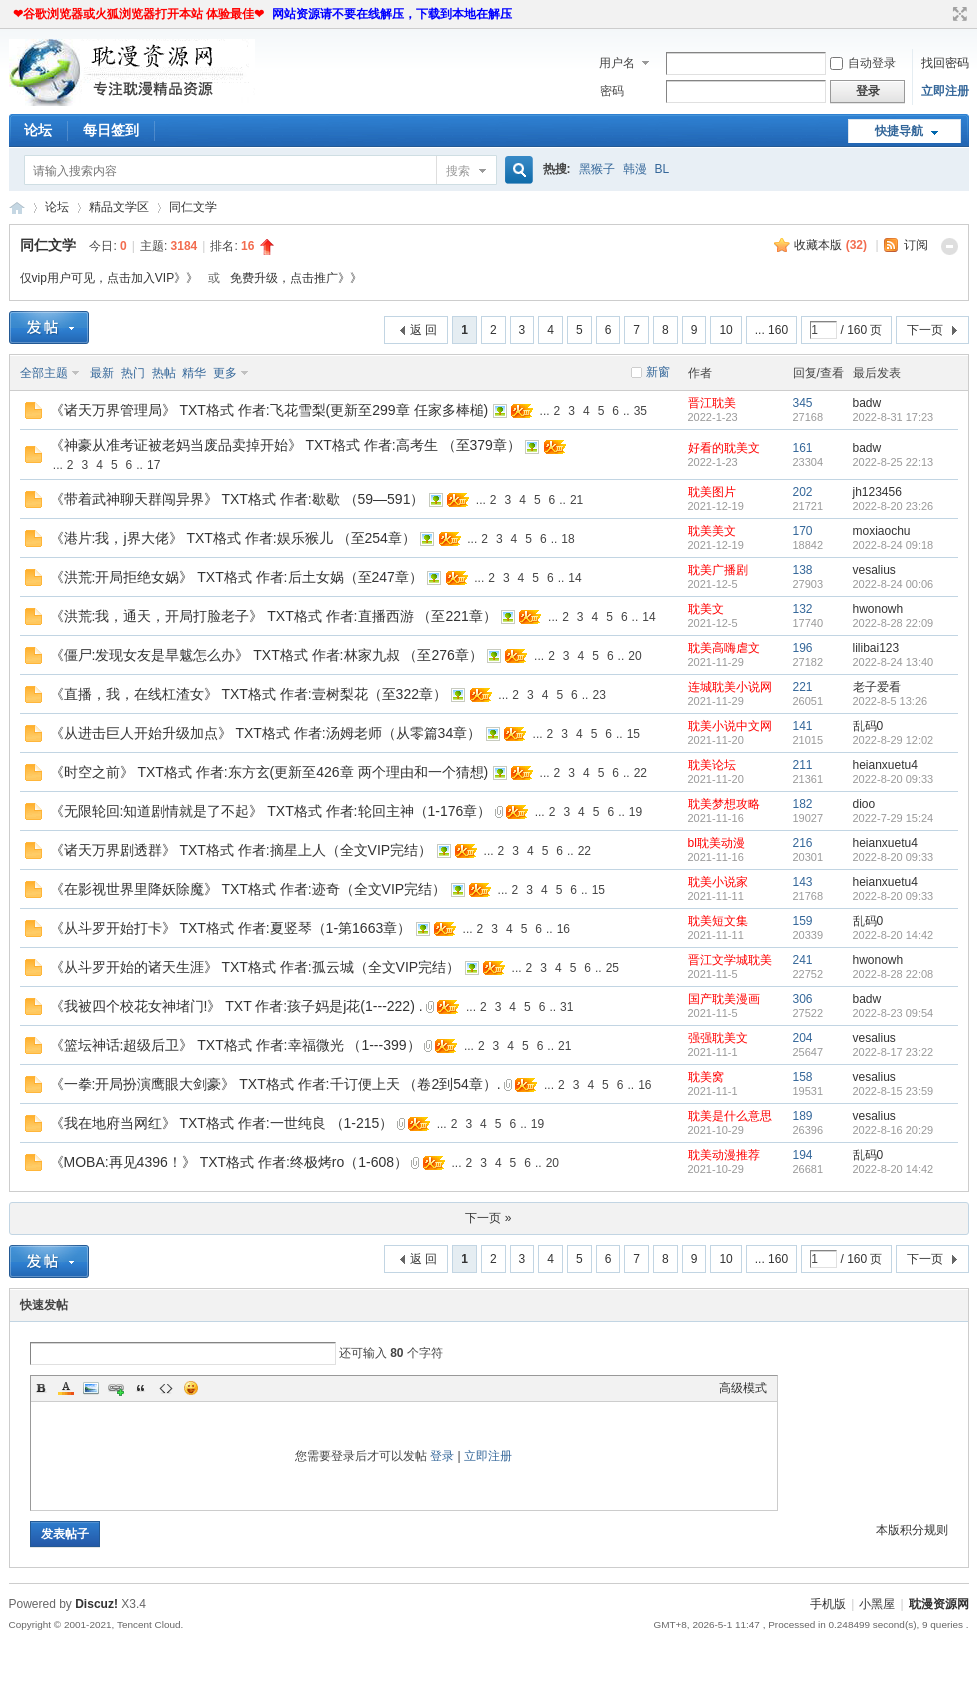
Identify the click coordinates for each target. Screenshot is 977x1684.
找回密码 (945, 63)
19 (635, 812)
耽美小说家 (718, 882)
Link (116, 1388)
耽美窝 (706, 1077)
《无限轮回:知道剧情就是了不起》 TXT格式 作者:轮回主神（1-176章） (271, 811)
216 (803, 843)
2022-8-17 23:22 (893, 1052)
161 (803, 448)
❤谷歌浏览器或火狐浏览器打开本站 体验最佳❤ (138, 14)
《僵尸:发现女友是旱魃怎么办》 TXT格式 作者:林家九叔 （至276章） (266, 655)
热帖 (164, 373)
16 (563, 929)
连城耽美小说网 (730, 687)
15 (633, 734)
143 (803, 882)
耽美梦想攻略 (724, 804)
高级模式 (743, 1388)
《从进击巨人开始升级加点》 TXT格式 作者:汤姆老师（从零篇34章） (266, 733)
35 (640, 411)
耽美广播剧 (718, 570)
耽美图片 (712, 492)
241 (803, 960)
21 (576, 500)
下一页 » (488, 1218)
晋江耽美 (712, 403)
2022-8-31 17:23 (893, 417)
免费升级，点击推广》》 (296, 278)
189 (803, 1116)
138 (803, 570)
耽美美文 (712, 531)
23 (598, 695)
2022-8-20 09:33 (893, 779)
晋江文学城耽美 (730, 960)
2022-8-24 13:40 (893, 662)
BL (662, 169)
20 (634, 656)
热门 (133, 373)
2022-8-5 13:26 (890, 701)
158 (803, 1077)
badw (867, 403)
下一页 (925, 330)
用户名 (617, 63)
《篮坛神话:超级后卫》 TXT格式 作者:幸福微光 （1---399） (235, 1045)
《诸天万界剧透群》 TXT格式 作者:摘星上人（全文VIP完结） (241, 850)
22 (640, 773)
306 (803, 999)
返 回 (423, 330)
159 (803, 921)
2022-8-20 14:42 (893, 935)
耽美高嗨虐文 (724, 648)
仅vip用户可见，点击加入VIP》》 (109, 278)
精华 (194, 373)
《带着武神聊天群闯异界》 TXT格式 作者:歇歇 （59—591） (237, 499)
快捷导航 (899, 131)
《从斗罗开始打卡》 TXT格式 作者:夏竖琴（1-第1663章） (231, 928)
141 (803, 726)
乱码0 (868, 726)
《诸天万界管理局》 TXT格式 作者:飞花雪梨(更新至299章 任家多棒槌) (269, 410)
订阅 (916, 245)
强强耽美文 (718, 1038)
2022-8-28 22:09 (893, 623)
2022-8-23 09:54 (893, 1013)
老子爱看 (877, 687)
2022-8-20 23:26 (893, 506)
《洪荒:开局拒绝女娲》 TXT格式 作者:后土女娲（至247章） (236, 577)
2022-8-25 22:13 (893, 462)
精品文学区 (119, 207)
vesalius (874, 570)
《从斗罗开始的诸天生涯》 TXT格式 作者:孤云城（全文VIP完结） (255, 967)
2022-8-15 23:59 (893, 1091)
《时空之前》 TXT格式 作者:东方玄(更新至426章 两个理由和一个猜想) (269, 772)
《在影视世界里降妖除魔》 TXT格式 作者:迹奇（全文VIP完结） (248, 889)
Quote (141, 1388)
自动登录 (863, 63)
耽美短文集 (718, 921)
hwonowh (878, 609)
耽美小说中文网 (730, 726)
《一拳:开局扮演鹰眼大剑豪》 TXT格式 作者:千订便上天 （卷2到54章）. (275, 1084)
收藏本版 (830, 245)
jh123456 (877, 492)
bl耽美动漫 (716, 843)
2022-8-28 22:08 (893, 974)
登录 (442, 1456)
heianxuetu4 (885, 765)
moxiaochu (882, 531)
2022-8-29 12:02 (893, 740)
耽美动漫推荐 (724, 1155)
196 (803, 648)
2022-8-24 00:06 (893, 584)
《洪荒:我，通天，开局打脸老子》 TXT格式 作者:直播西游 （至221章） (273, 616)
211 (803, 765)
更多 (225, 373)
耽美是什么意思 (730, 1116)
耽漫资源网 (17, 207)
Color (66, 1388)
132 (803, 609)
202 (803, 492)
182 (803, 804)
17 (153, 465)
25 (612, 968)
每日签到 (111, 130)
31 (566, 1007)
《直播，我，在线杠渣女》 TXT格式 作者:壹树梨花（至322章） (248, 694)
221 (803, 687)
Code (166, 1388)
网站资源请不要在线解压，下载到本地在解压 (392, 14)
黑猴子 (597, 169)
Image (91, 1388)
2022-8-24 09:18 (893, 545)
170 (803, 531)
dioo (864, 804)
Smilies (191, 1388)
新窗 (658, 372)
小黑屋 (877, 1604)
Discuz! (96, 1604)
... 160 (771, 330)
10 (725, 330)
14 (574, 578)
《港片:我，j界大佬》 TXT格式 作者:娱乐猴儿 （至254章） (233, 538)
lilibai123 (876, 648)
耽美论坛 (712, 765)
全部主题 (44, 373)
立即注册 (945, 91)
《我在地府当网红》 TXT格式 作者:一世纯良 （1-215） (222, 1123)
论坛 (38, 130)
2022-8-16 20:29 (893, 1130)
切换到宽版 (957, 14)
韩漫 (635, 169)
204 (803, 1038)
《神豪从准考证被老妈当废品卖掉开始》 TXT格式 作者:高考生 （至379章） (285, 445)
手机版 (828, 1604)
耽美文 (706, 609)
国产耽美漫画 (724, 999)
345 (803, 403)
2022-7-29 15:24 (893, 818)
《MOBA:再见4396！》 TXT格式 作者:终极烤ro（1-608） (229, 1162)
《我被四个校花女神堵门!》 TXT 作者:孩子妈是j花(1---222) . (236, 1006)
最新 (102, 373)
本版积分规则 (912, 1530)
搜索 (458, 171)
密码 (612, 91)
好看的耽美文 (724, 448)
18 (567, 539)
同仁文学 (193, 207)
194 (803, 1155)
